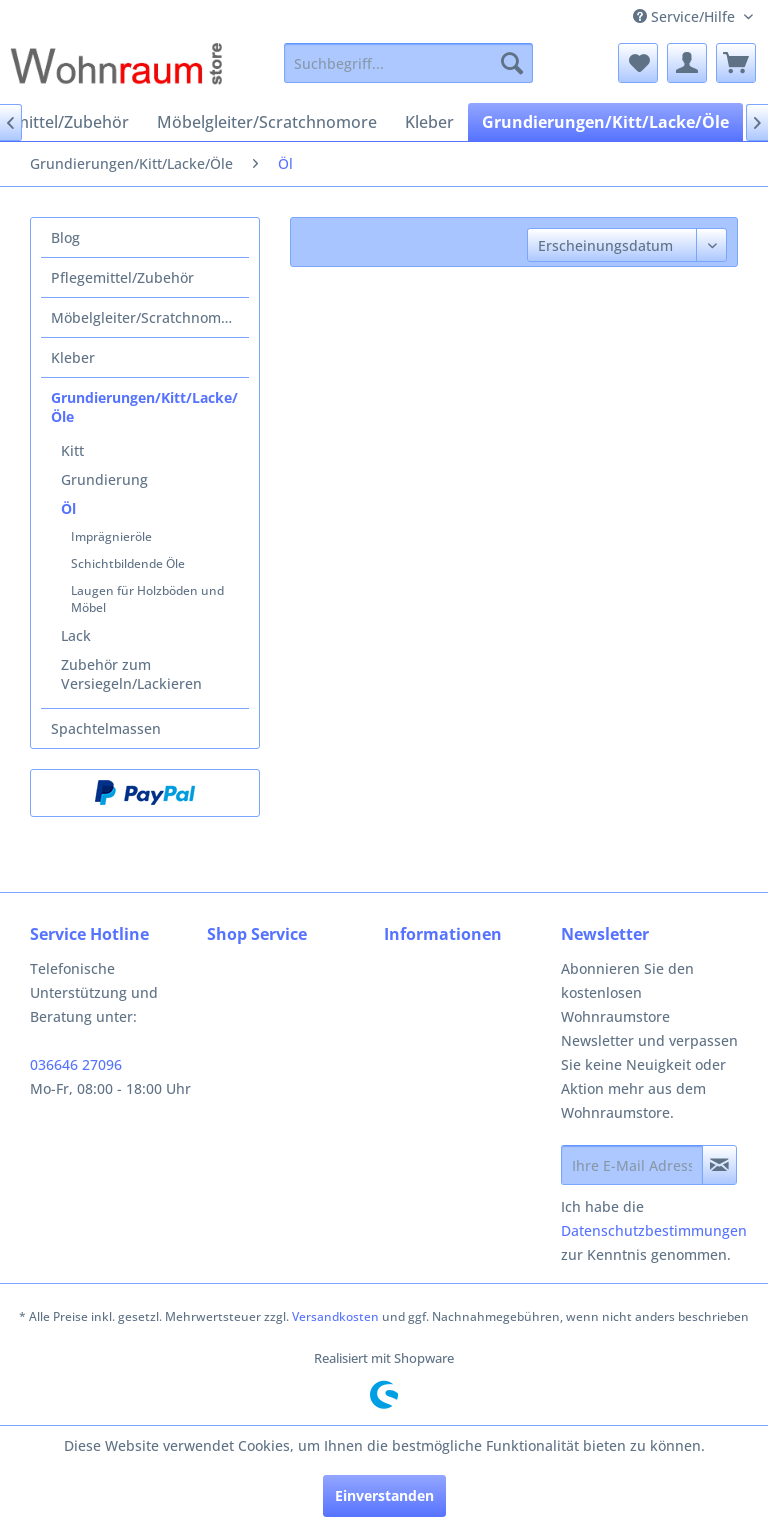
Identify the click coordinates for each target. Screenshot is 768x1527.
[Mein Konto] (687, 63)
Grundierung (104, 479)
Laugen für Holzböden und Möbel (147, 599)
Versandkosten (335, 1316)
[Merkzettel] (638, 63)
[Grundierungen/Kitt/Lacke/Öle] (605, 122)
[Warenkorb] (736, 63)
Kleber (73, 357)
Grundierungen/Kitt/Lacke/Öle (144, 407)
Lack (76, 635)
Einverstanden (384, 1495)
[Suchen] (512, 63)
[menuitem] (409, 63)
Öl (68, 508)
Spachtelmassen (106, 728)
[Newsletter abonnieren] (719, 1165)
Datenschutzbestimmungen (654, 1230)
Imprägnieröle (111, 536)
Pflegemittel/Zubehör (122, 277)
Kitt (72, 450)
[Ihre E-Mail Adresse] (632, 1165)
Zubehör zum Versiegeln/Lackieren (131, 674)
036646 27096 (76, 1064)
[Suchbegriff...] (409, 63)
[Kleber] (429, 122)
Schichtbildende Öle (128, 563)
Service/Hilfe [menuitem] (686, 16)
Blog (65, 237)
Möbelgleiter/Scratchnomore (147, 317)
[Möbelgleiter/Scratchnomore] (267, 122)
